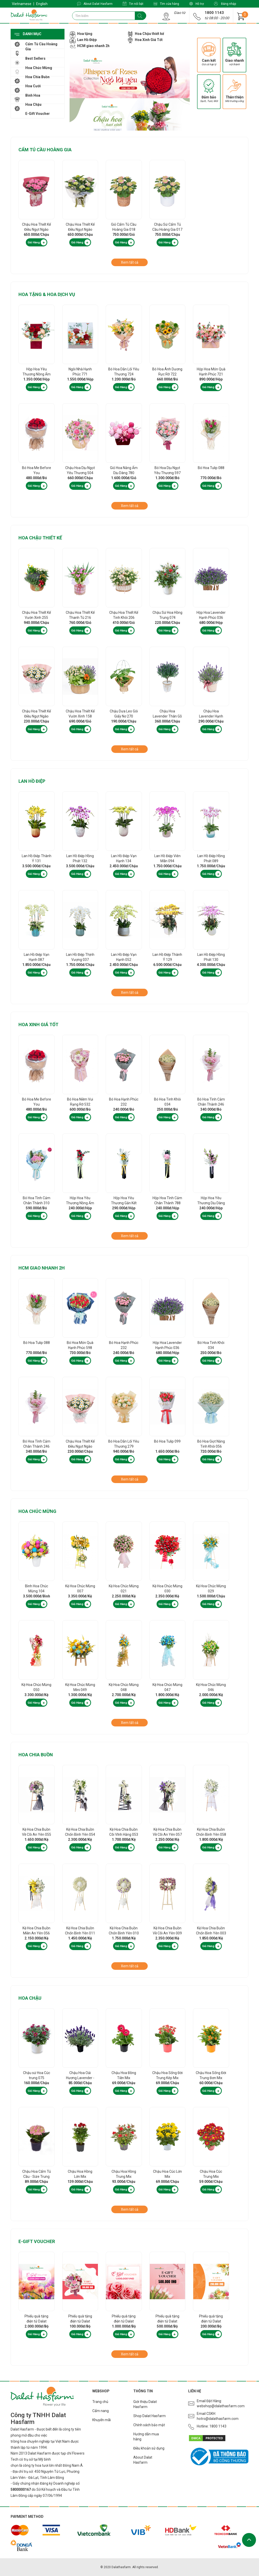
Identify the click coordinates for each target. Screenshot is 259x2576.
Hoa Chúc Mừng (37, 1511)
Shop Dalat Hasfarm (149, 2416)
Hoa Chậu (29, 1998)
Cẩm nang (100, 2411)
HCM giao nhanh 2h (41, 1268)
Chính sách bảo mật (149, 2425)
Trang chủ (100, 2402)
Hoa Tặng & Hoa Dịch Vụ (46, 294)
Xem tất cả (129, 262)
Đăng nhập (225, 4)
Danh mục (27, 34)
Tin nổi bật (133, 4)
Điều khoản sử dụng (148, 2448)
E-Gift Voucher (36, 2241)
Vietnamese (21, 4)
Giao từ (179, 13)
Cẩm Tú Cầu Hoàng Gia (45, 149)
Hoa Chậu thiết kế (40, 537)
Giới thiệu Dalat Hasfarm (145, 2404)
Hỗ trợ (196, 4)
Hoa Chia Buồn (35, 1754)
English (42, 4)
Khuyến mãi (101, 2420)
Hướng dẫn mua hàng (146, 2436)
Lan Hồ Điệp (31, 781)
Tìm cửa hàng (166, 4)
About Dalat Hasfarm (95, 4)
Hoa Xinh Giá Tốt (38, 1024)
